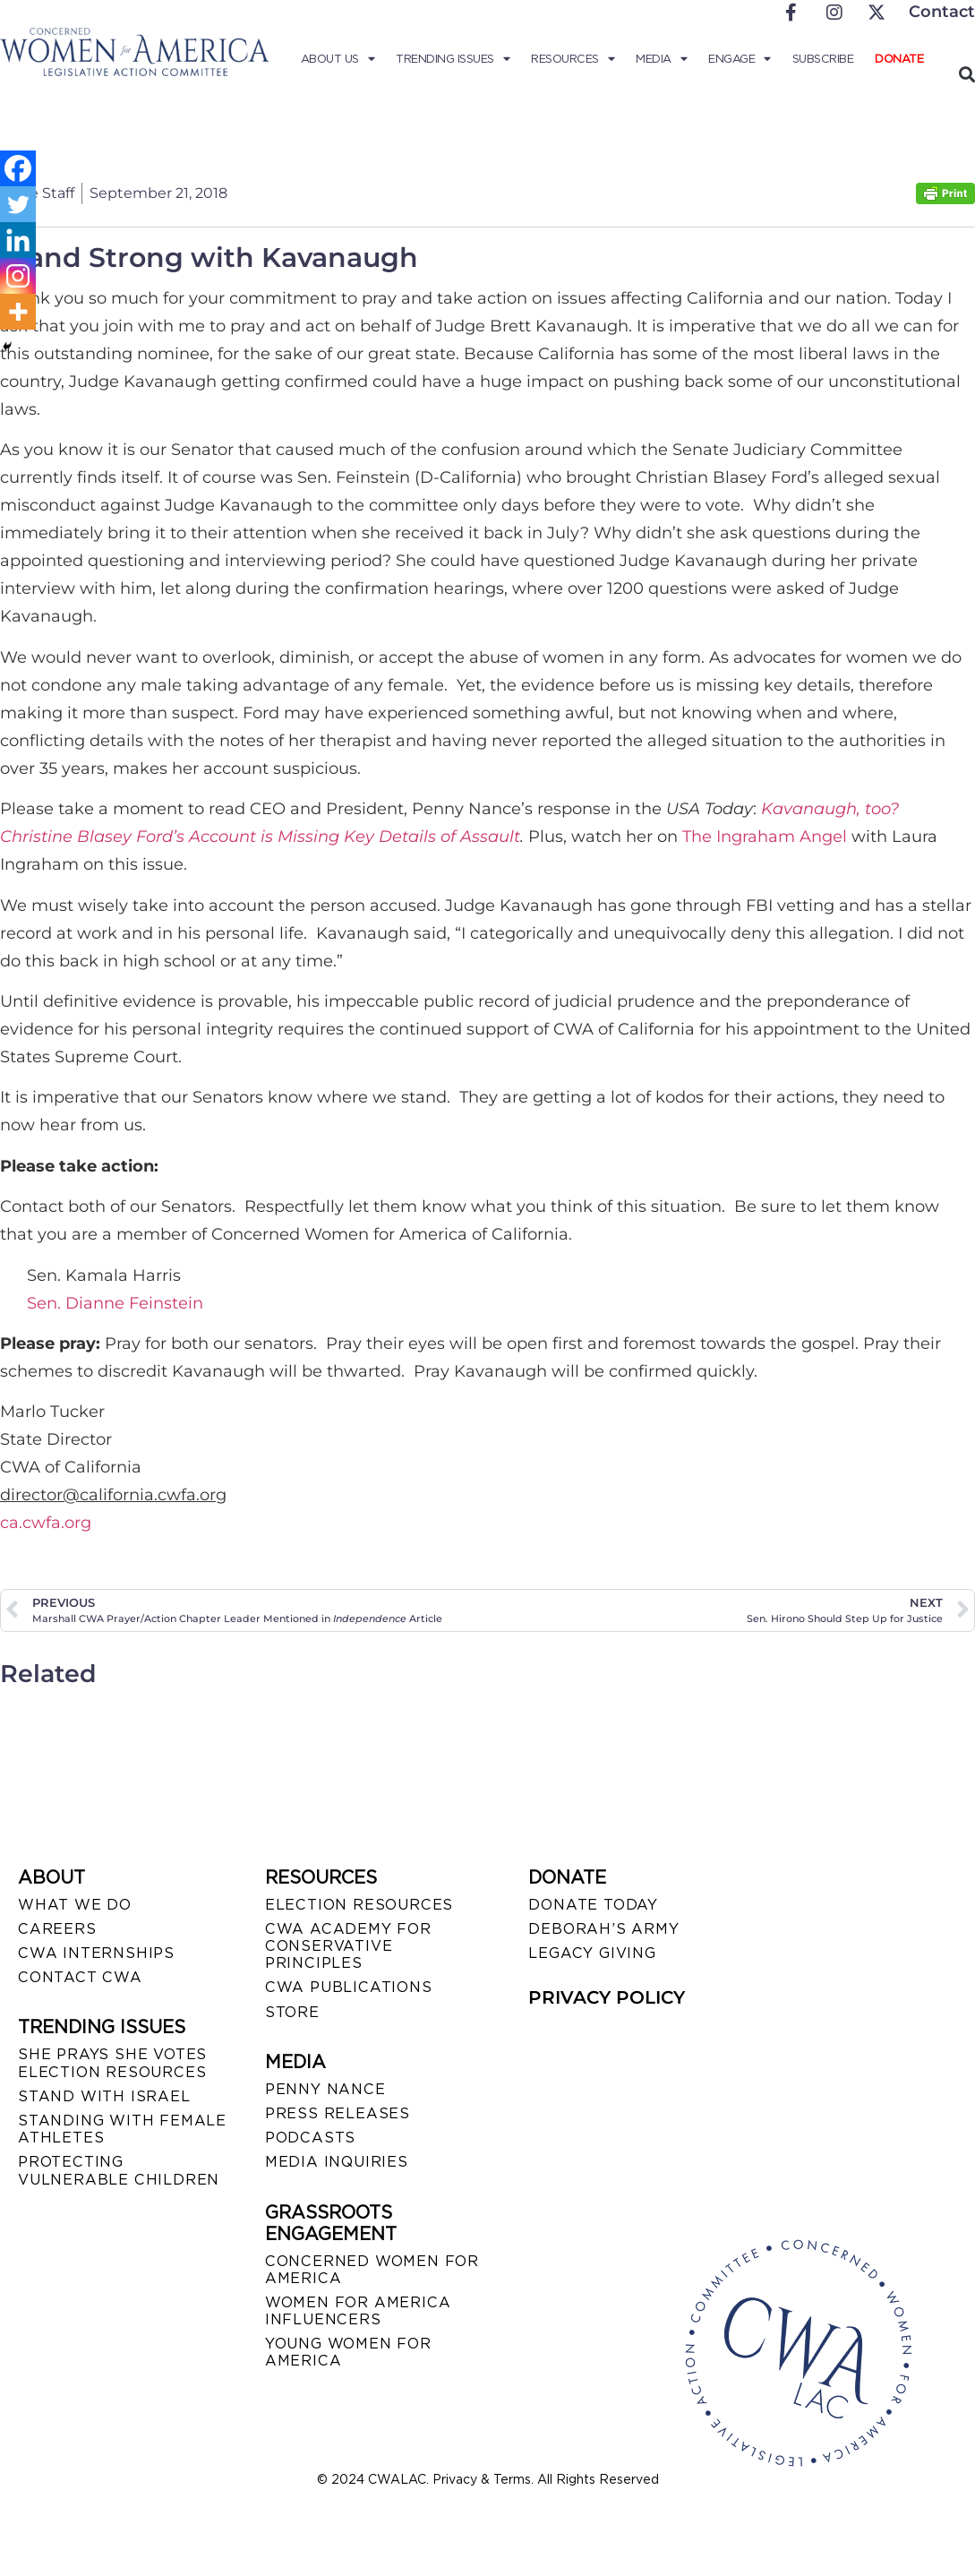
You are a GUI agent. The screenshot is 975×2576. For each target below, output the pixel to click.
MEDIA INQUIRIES (336, 2161)
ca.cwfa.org (45, 1523)
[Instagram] (18, 276)
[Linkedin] (18, 240)
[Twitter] (18, 204)
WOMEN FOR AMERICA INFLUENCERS (358, 2311)
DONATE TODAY (593, 1904)
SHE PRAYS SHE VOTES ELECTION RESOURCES (112, 2063)
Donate (899, 58)
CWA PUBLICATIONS (348, 1987)
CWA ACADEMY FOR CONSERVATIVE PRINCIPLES (348, 1945)
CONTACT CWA (80, 1977)
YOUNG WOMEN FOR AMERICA (348, 2352)
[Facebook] (18, 168)
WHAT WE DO (75, 1904)
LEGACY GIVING (591, 1953)
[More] (18, 312)
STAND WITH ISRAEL (104, 2096)
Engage (739, 59)
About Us (338, 59)
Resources (572, 59)
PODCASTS (310, 2137)
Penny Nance (325, 2089)
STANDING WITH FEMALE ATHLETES (122, 2129)
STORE (292, 2012)
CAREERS (57, 1928)
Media (661, 59)
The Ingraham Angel (764, 836)
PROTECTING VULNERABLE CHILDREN (118, 2170)
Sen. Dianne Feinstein (115, 1303)
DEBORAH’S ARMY (603, 1928)
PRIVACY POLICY (606, 1997)
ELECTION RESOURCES (359, 1904)
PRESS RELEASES (337, 2113)
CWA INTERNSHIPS (96, 1953)
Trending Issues (452, 59)
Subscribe (823, 58)
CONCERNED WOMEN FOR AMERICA (372, 2270)
